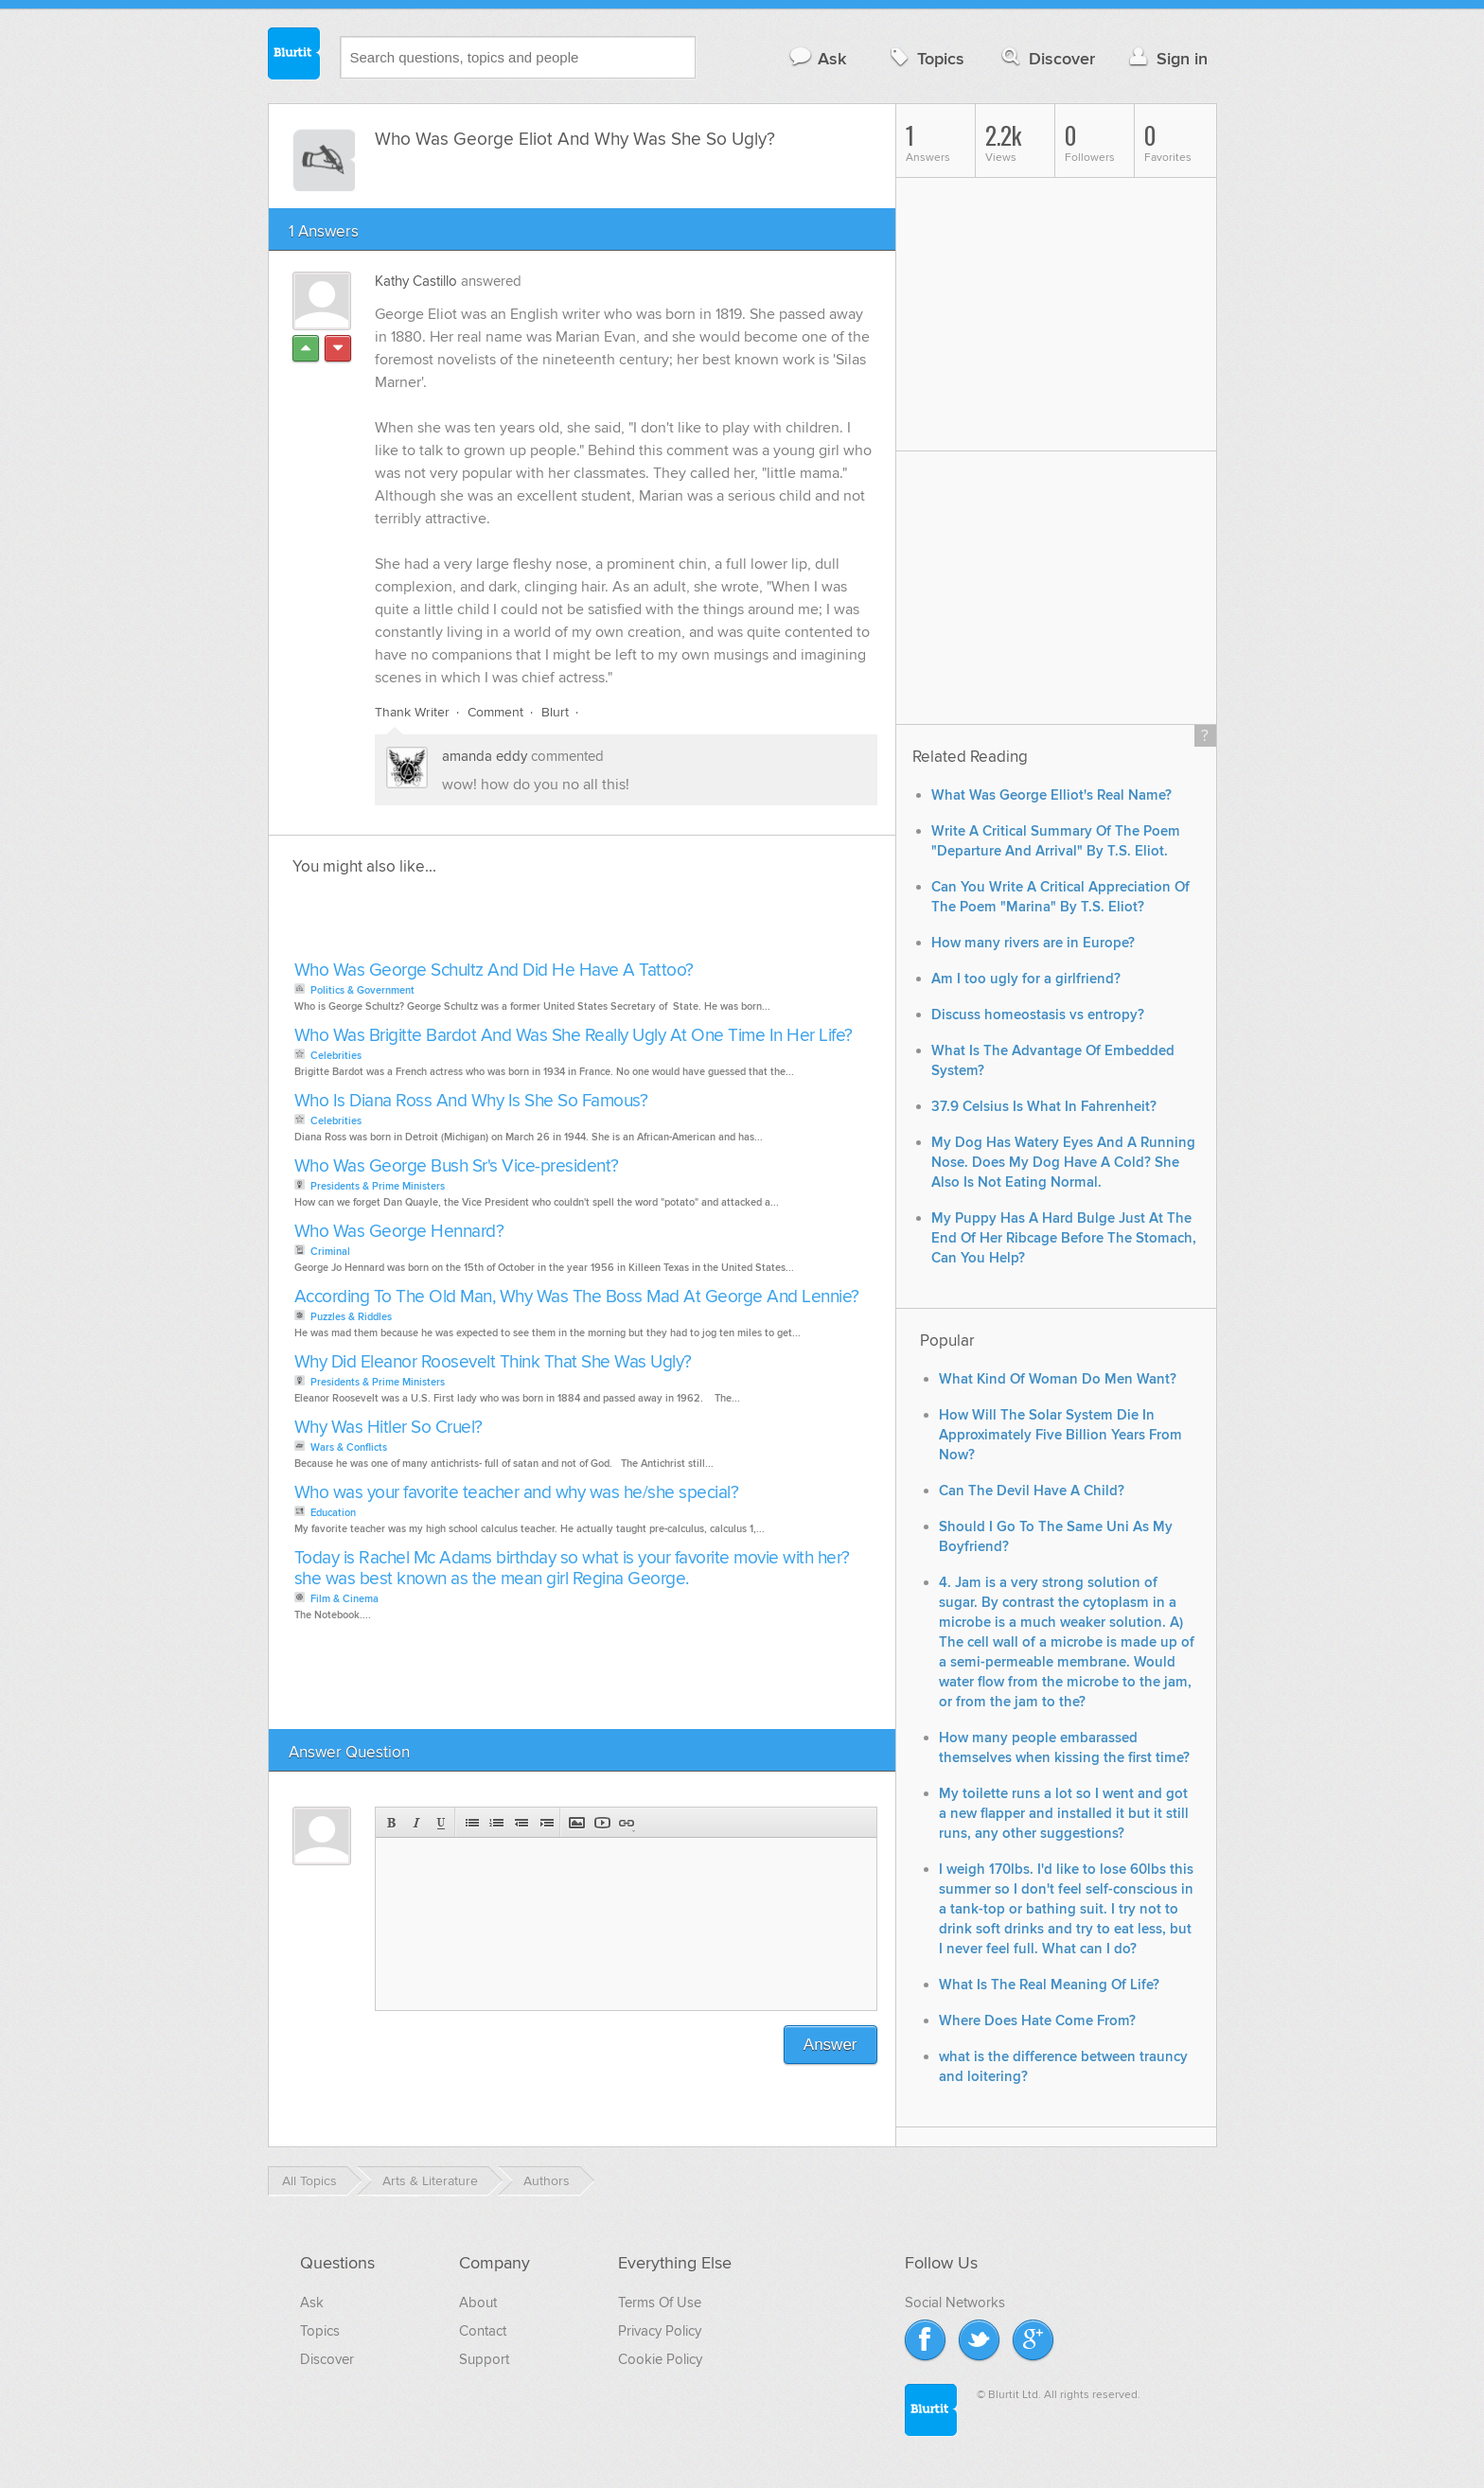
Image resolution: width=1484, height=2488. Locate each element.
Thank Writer (412, 712)
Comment (495, 712)
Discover (1046, 58)
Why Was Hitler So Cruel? (388, 1427)
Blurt (555, 712)
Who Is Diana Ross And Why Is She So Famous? (471, 1101)
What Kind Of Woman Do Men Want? (1057, 1379)
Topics (925, 58)
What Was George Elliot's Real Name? (1051, 795)
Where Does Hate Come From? (1037, 2021)
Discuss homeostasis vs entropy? (1037, 1015)
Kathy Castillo (416, 281)
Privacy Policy (659, 2330)
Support (484, 2359)
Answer (830, 2045)
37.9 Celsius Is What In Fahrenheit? (1044, 1107)
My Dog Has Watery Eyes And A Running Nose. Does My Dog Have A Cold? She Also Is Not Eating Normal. (1063, 1162)
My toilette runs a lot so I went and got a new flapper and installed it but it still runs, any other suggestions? (1064, 1814)
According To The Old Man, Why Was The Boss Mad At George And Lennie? (576, 1297)
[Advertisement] (507, 923)
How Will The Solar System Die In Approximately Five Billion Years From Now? (1060, 1435)
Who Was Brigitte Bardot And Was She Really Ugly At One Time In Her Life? (573, 1036)
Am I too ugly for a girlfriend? (1026, 979)
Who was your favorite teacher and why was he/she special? (516, 1493)
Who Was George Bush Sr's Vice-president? (456, 1166)
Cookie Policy (660, 2359)
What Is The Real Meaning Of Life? (1049, 1985)
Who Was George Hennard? (399, 1232)
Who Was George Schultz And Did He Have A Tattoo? (494, 970)
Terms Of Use (659, 2302)
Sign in (1166, 58)
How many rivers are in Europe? (1033, 943)
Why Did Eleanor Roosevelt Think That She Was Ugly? (493, 1362)
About (478, 2302)
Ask (817, 58)
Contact (482, 2330)
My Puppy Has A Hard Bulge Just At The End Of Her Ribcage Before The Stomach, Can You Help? (1063, 1238)
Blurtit (294, 55)
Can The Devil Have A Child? (1031, 1491)
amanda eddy (484, 756)
